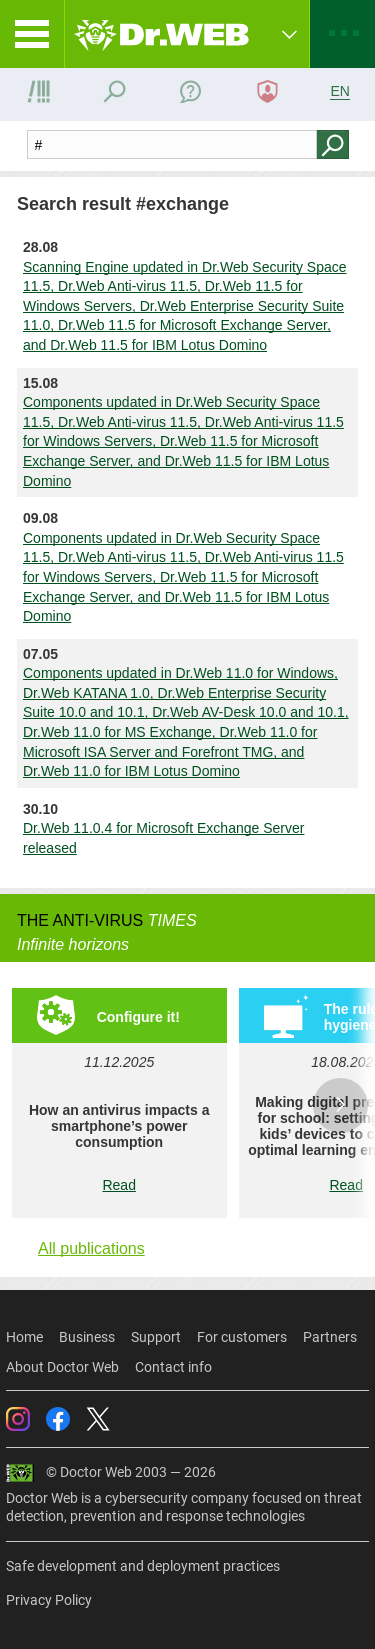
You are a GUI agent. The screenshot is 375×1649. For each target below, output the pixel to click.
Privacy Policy (49, 1600)
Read (118, 1185)
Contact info (173, 1367)
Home (24, 1337)
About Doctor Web (62, 1367)
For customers (242, 1337)
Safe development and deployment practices (143, 1566)
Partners (330, 1337)
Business (87, 1337)
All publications (91, 1248)
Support (156, 1337)
